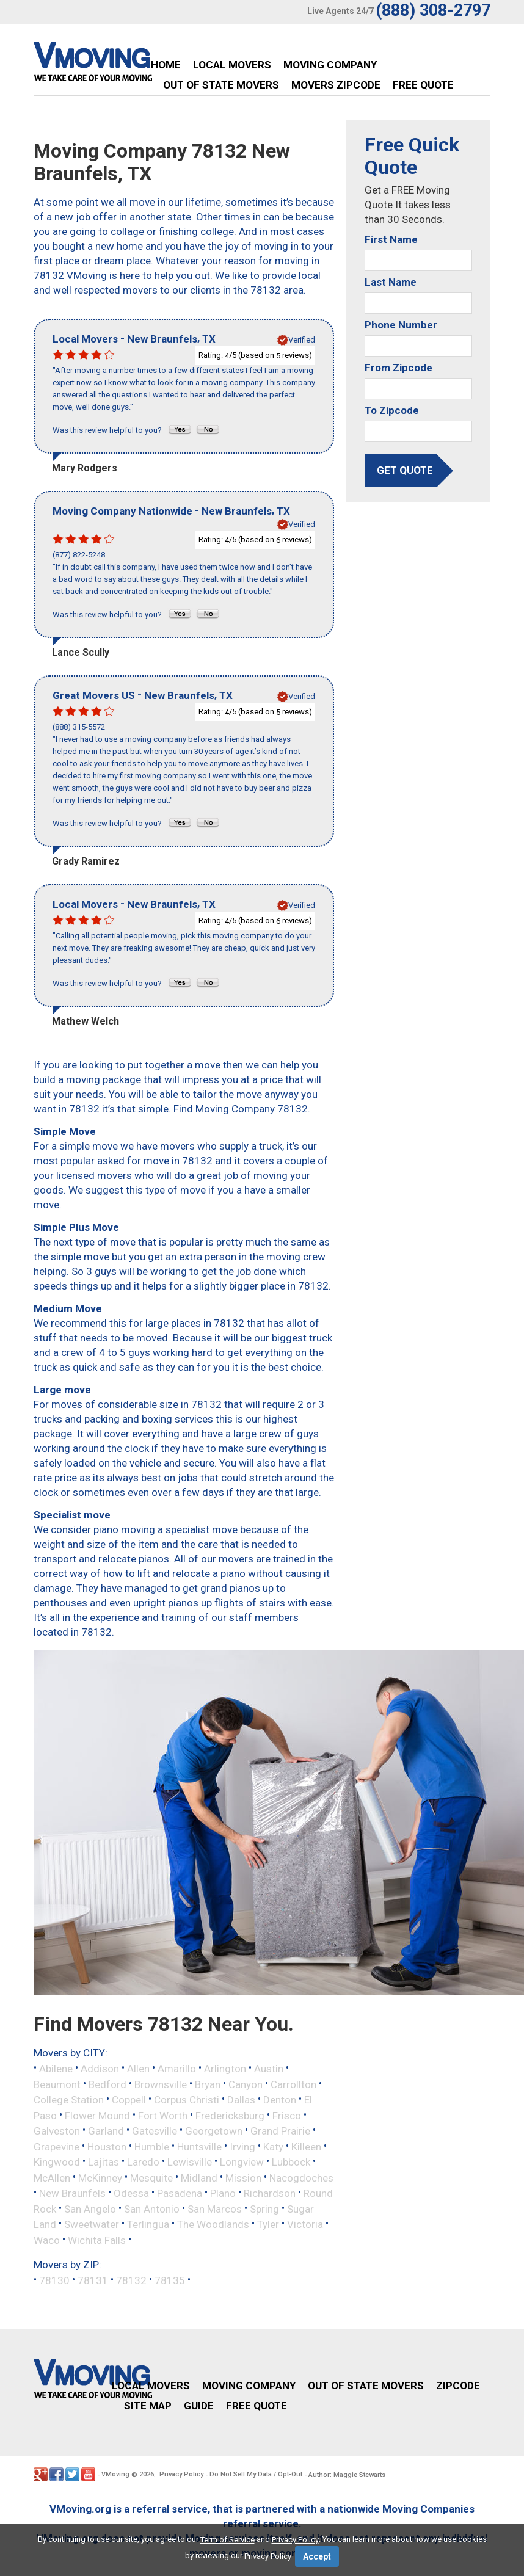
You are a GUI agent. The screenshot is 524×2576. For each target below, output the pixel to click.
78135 (170, 2280)
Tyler (268, 2224)
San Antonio (152, 2208)
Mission (243, 2177)
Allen (138, 2069)
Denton (279, 2100)
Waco (47, 2239)
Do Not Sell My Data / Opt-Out (255, 2474)
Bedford (107, 2084)
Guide (199, 2406)
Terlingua (148, 2224)
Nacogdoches (301, 2177)
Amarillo (177, 2069)
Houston (106, 2146)
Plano (223, 2193)
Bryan (207, 2084)
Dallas (241, 2100)
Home (166, 65)
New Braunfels (72, 2193)
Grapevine (56, 2146)
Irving (242, 2146)
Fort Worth (162, 2115)
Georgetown (213, 2131)
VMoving (115, 2474)
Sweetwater (91, 2224)
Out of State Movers (221, 85)
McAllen (52, 2177)
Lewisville (189, 2162)
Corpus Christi (186, 2100)
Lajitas (103, 2162)
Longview (242, 2162)
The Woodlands (213, 2224)
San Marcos (214, 2208)
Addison (100, 2069)
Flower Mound (97, 2115)
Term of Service (227, 2539)
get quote (405, 470)
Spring (264, 2208)
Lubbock (291, 2162)
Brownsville (160, 2084)
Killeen (306, 2146)
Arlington (225, 2069)
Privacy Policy (181, 2474)
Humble (151, 2146)
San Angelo (90, 2208)
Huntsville (199, 2146)
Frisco (286, 2115)
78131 (93, 2280)
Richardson (270, 2193)
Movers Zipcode (335, 85)
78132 (131, 2280)
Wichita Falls (97, 2239)
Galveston (57, 2131)
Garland (106, 2131)
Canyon (245, 2084)
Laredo (143, 2162)
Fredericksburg (229, 2115)
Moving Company (330, 65)
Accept (317, 2556)
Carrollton (293, 2084)
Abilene (56, 2069)
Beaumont (57, 2084)
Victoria (305, 2224)
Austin (268, 2069)
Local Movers (232, 65)
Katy (273, 2146)
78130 (54, 2280)
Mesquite (151, 2177)
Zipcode (458, 2385)
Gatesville (154, 2131)
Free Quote (423, 85)
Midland (199, 2177)
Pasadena (179, 2193)
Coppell (129, 2100)
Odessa (131, 2193)
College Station (69, 2100)
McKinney (100, 2177)
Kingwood (57, 2162)
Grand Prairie (280, 2131)
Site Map (148, 2406)
